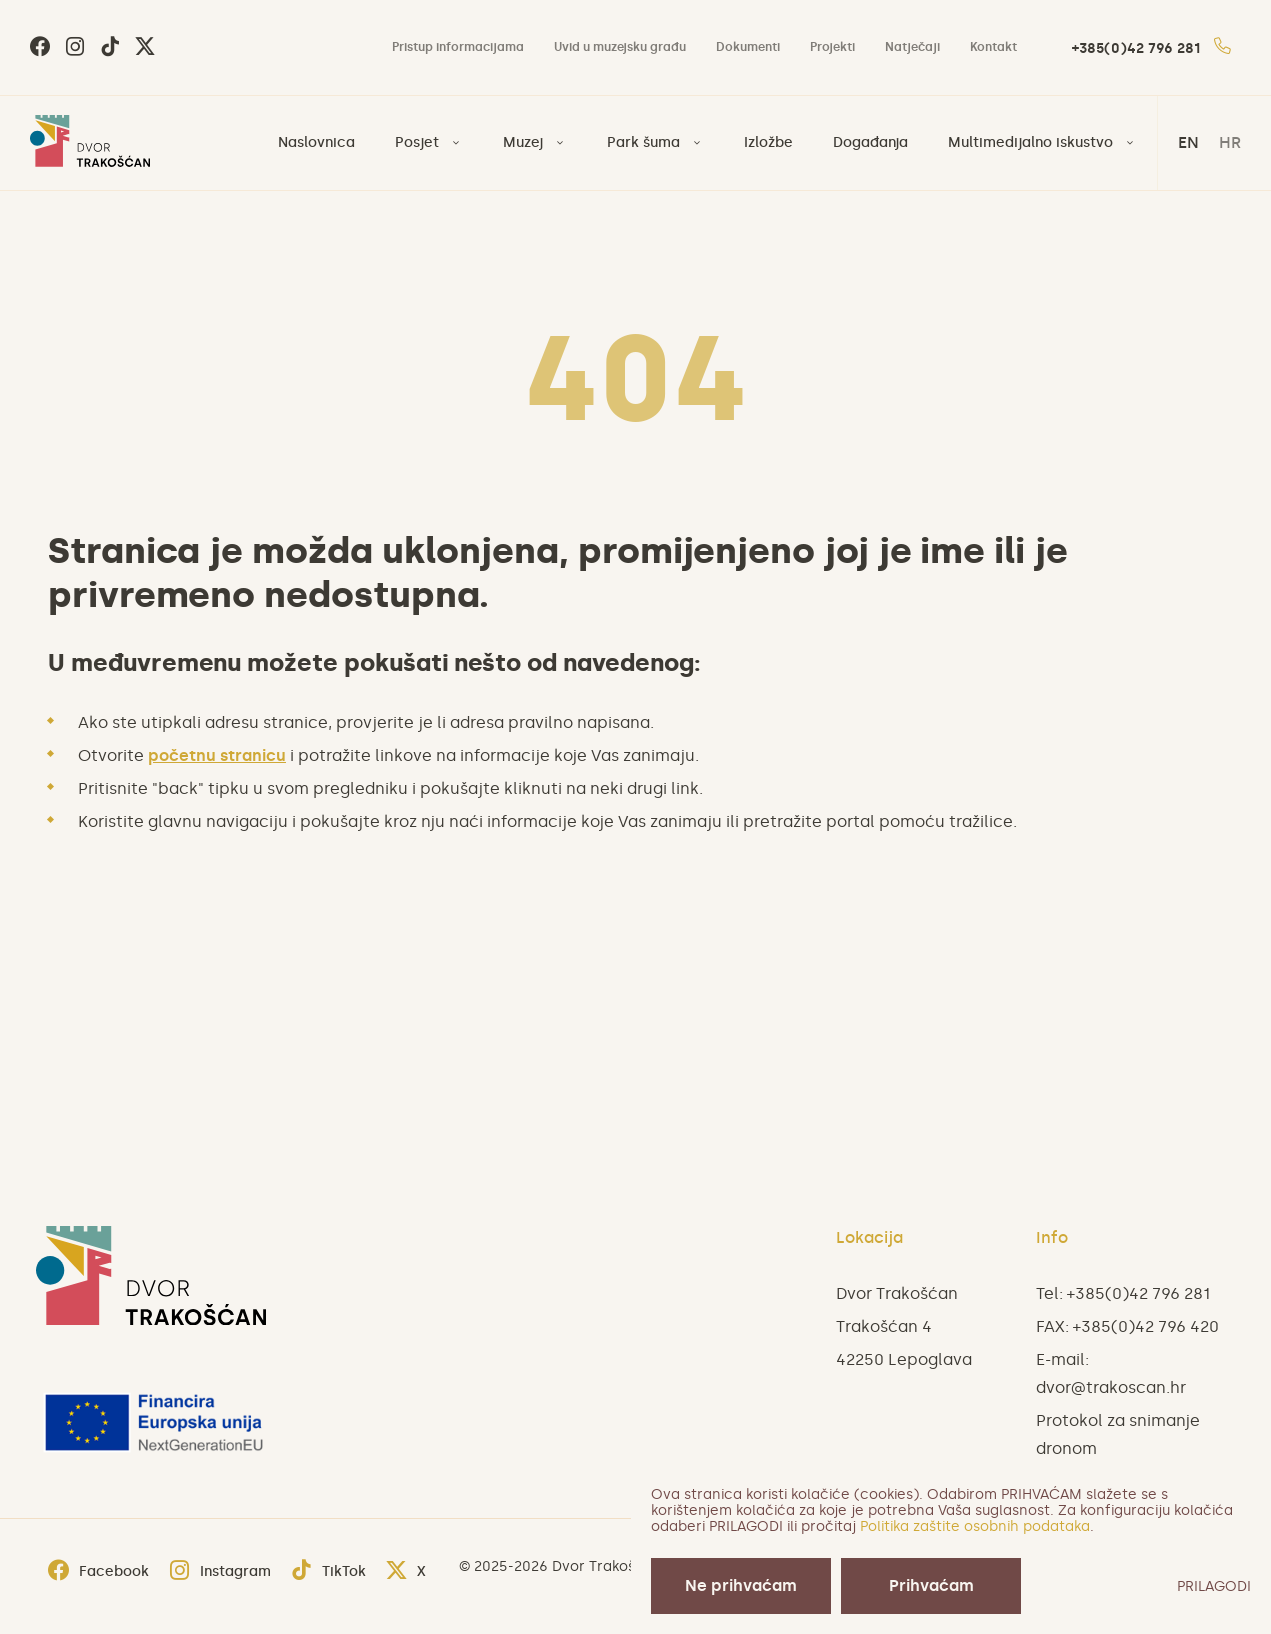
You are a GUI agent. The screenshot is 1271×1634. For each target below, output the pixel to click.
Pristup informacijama (458, 47)
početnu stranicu (217, 755)
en (1188, 142)
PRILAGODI (1214, 1586)
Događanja (870, 142)
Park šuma (643, 142)
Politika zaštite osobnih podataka (975, 1526)
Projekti (832, 47)
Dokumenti (748, 47)
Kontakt (993, 47)
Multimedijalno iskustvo (1030, 142)
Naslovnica (316, 142)
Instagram (220, 1571)
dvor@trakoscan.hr (1111, 1387)
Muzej (523, 142)
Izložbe (768, 142)
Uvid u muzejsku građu (620, 47)
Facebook (98, 1571)
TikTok (328, 1571)
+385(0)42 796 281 (1151, 48)
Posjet (417, 142)
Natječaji (912, 47)
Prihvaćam (931, 1585)
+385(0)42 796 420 (1146, 1326)
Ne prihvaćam (741, 1585)
